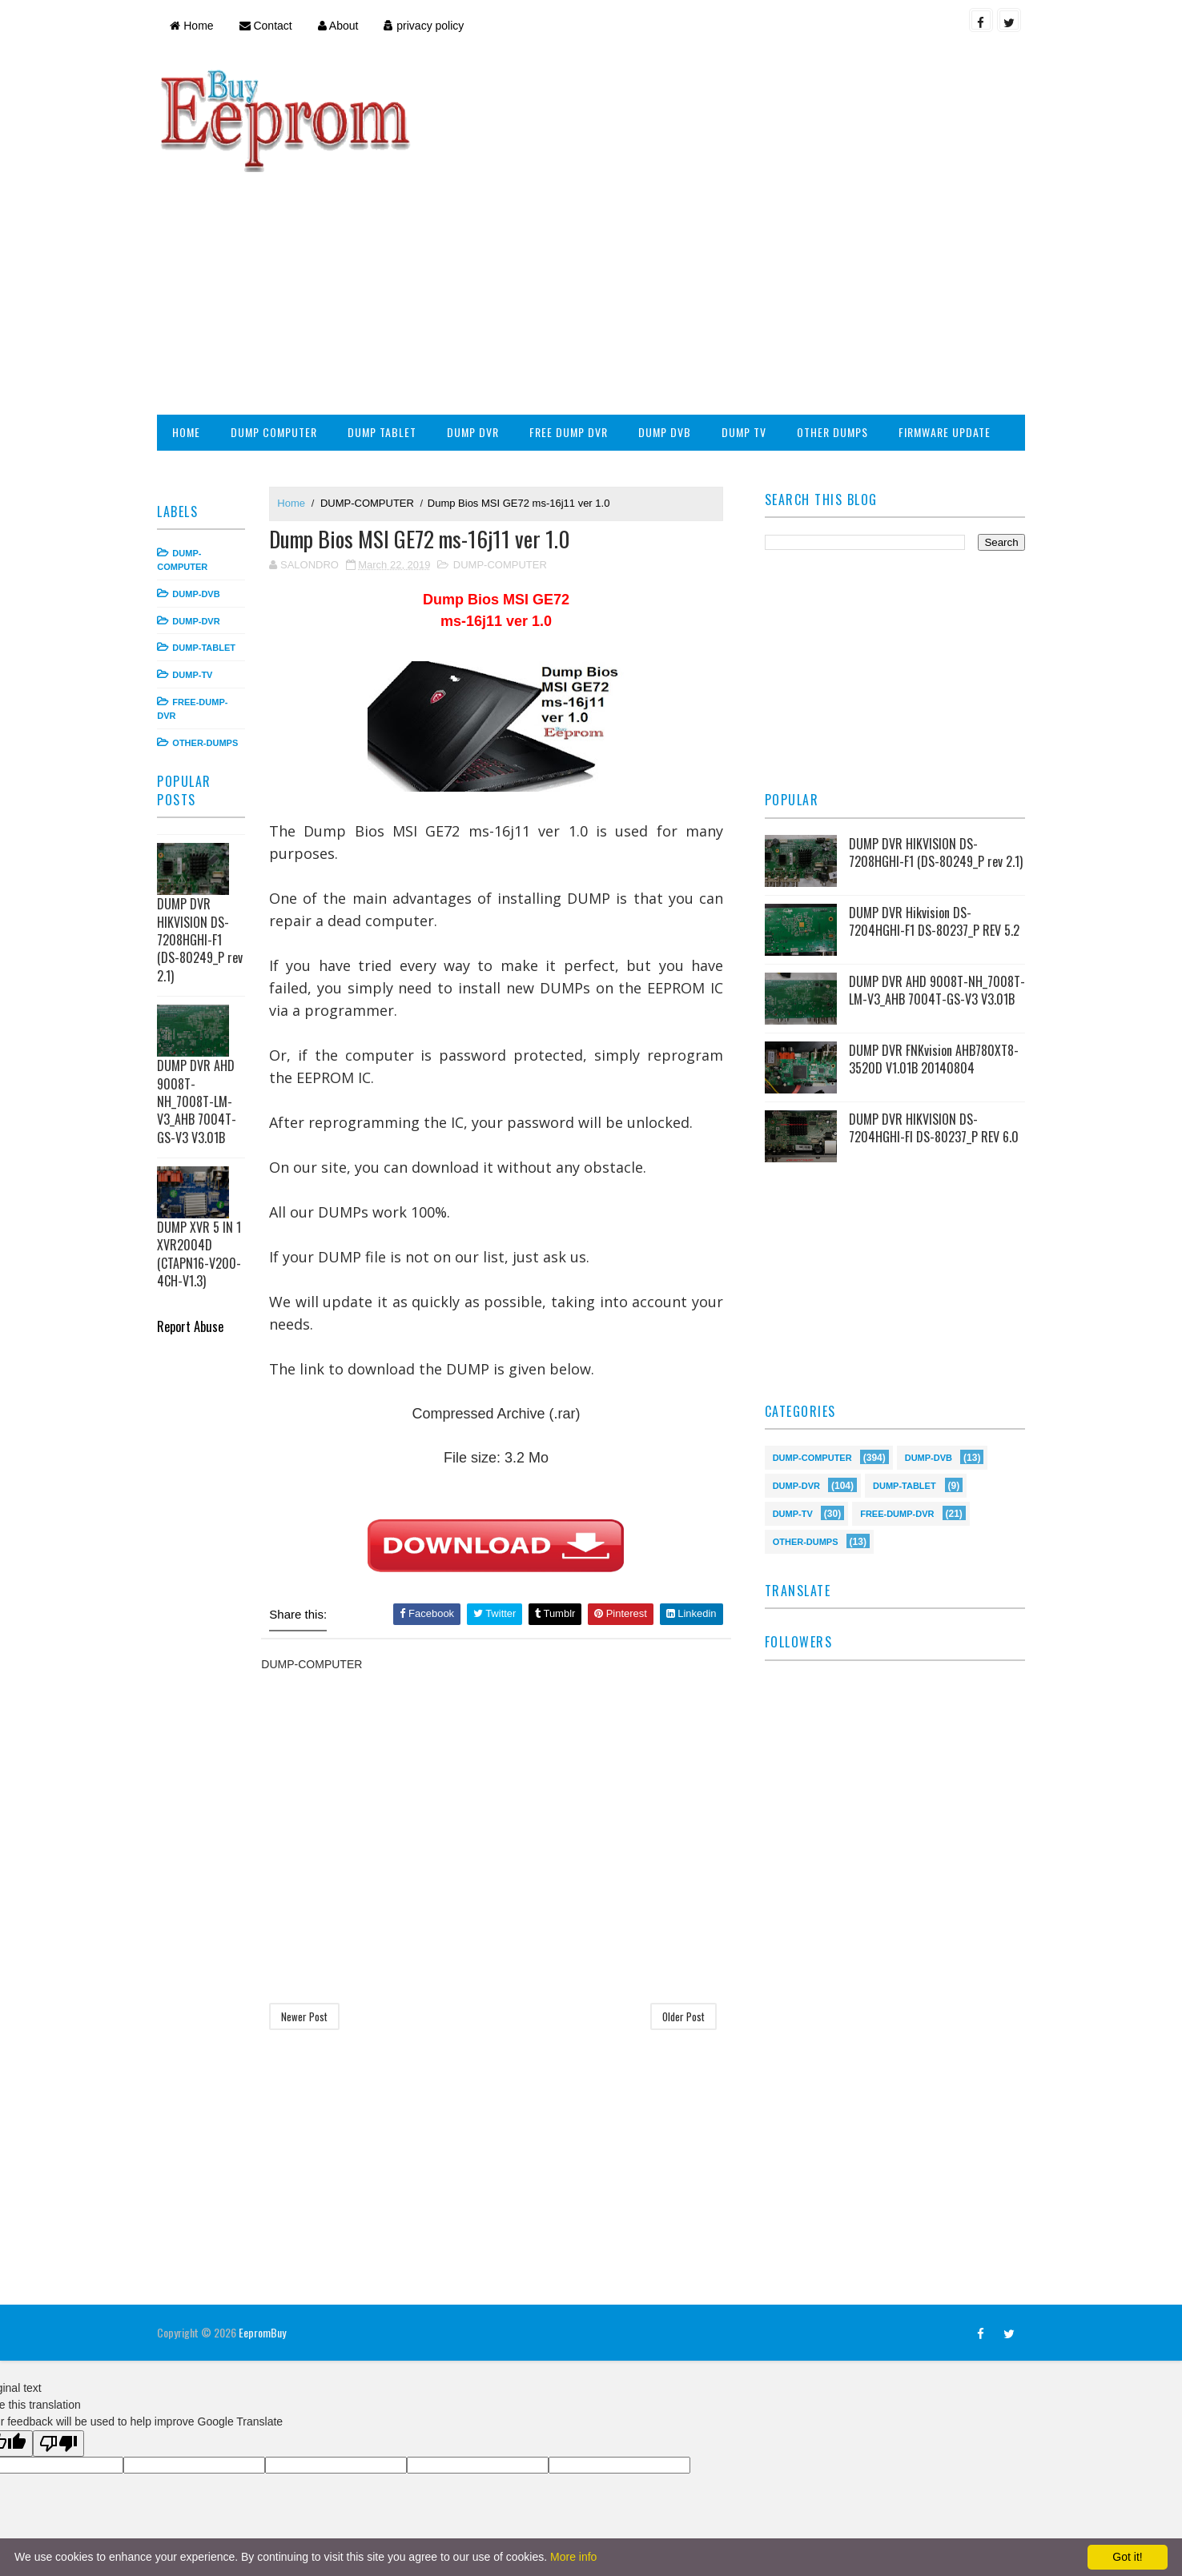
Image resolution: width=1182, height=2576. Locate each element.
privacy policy (429, 25)
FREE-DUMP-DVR (895, 1416)
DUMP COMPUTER (279, 326)
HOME (192, 326)
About (343, 25)
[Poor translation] (58, 2339)
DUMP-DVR (201, 515)
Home (197, 25)
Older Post (683, 1912)
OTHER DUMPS (838, 326)
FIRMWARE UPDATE (950, 326)
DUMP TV (749, 326)
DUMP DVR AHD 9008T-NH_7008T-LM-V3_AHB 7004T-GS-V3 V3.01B (202, 995)
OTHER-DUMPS (210, 636)
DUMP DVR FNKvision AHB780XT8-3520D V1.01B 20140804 (931, 963)
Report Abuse (196, 1220)
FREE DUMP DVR (574, 326)
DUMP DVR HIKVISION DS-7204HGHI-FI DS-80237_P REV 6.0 (931, 1031)
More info (573, 2556)
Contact (270, 25)
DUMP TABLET (387, 326)
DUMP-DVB (201, 488)
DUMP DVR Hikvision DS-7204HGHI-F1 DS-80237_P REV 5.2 (931, 820)
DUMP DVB (670, 326)
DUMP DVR (478, 326)
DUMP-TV (198, 569)
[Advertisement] (727, 181)
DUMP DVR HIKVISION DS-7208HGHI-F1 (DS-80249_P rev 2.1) (205, 834)
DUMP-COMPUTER (373, 397)
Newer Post (310, 1912)
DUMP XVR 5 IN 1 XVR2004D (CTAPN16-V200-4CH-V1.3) (205, 1148)
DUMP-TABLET (209, 542)
